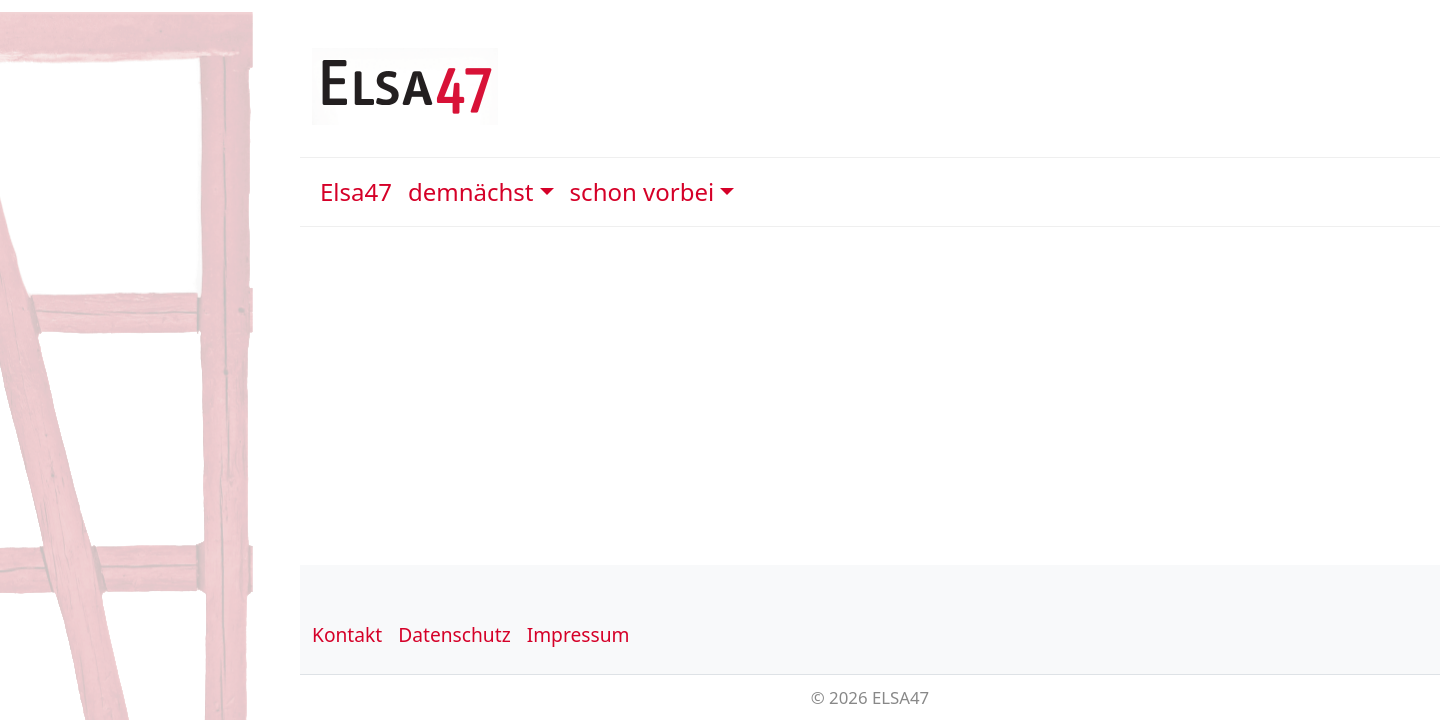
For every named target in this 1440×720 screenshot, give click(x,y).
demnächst (471, 191)
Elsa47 (356, 191)
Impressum (578, 634)
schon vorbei (642, 191)
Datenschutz (454, 634)
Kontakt (347, 634)
